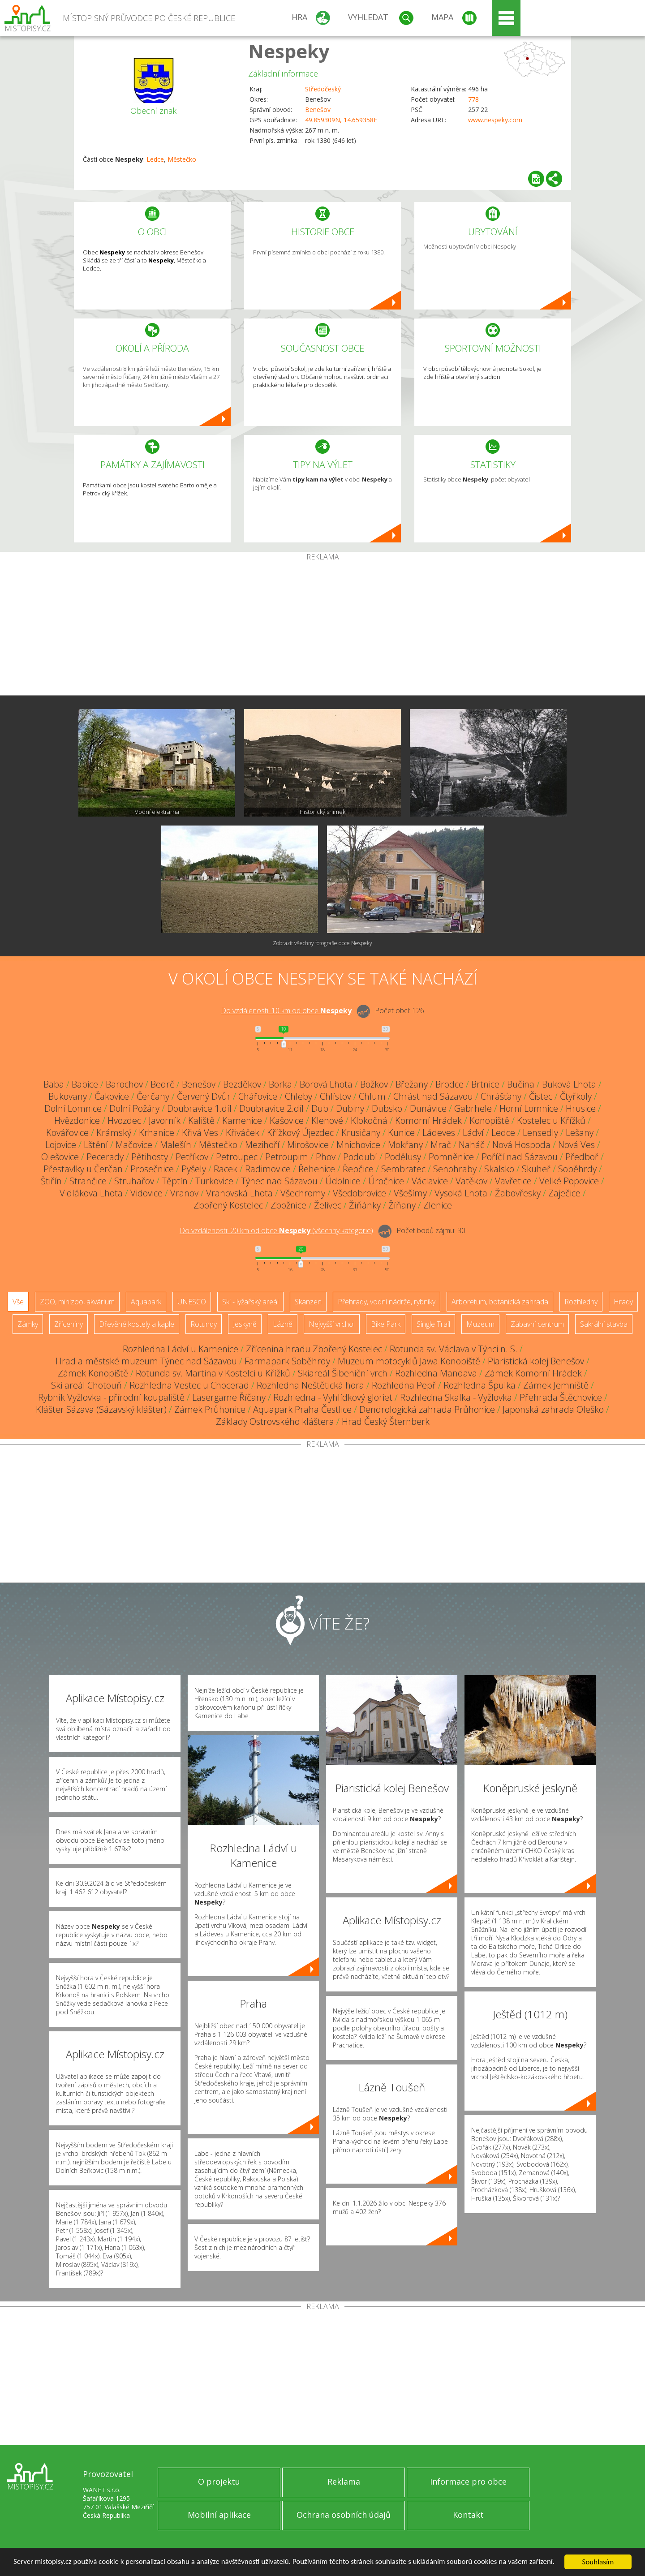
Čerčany (153, 1096)
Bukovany (67, 1096)
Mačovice (134, 1145)
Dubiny (350, 1108)
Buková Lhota (569, 1084)
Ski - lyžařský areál (250, 1302)
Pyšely (193, 1169)
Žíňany (402, 1205)
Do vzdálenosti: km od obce (286, 1010)
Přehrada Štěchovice (561, 1397)
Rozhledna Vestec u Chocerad (189, 1385)
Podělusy (403, 1157)
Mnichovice (358, 1145)
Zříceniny (68, 1324)
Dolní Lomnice (73, 1108)
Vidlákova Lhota (91, 1193)
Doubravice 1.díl (199, 1108)
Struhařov (134, 1181)
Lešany (579, 1133)
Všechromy (302, 1193)
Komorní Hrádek (428, 1120)
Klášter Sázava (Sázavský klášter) (101, 1409)
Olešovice (60, 1157)
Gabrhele (473, 1108)
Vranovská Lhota (239, 1193)
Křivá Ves (200, 1133)
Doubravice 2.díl (271, 1108)
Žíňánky (365, 1205)
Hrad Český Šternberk (386, 1421)
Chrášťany (501, 1096)
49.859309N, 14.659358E (341, 120)
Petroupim (286, 1157)
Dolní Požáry (134, 1108)
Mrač (440, 1145)
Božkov (374, 1084)
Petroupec (237, 1157)
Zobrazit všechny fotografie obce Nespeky (322, 943)
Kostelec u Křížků (551, 1120)
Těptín (175, 1181)
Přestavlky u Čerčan (83, 1169)
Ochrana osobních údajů (344, 2514)
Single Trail (433, 1324)
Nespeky (289, 51)
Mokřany (405, 1145)
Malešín (175, 1145)
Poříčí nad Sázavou (520, 1157)
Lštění (96, 1145)
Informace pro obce (468, 2481)
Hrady (623, 1302)
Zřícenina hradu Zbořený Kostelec (314, 1349)
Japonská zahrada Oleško (553, 1409)
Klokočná (369, 1120)
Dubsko (387, 1108)
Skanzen (308, 1302)
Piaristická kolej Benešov (536, 1361)
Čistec (540, 1096)
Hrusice (581, 1108)
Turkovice (214, 1181)
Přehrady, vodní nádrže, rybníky (386, 1302)
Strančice (88, 1181)
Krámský (113, 1133)
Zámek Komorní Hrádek (533, 1373)
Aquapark (146, 1302)
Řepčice (358, 1169)
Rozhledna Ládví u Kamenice (180, 1349)
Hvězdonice (77, 1120)
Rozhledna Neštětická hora (310, 1385)
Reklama (343, 2481)
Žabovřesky (518, 1193)
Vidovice (146, 1193)
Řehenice (316, 1169)
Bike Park (385, 1324)
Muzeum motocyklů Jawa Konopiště (409, 1361)
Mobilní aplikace (219, 2514)
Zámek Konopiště (93, 1373)
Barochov (124, 1084)
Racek (225, 1169)
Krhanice (156, 1133)
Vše (18, 1302)
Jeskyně (245, 1324)
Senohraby (455, 1169)
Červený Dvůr (204, 1096)
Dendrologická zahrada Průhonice (427, 1409)
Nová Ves (576, 1145)
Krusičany (360, 1133)
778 (473, 99)
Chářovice (257, 1096)
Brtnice (485, 1084)
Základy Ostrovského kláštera (275, 1421)
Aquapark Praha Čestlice (302, 1409)
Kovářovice (67, 1133)
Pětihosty (149, 1157)
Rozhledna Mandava (436, 1373)
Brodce (449, 1084)
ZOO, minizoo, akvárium (77, 1302)
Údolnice (343, 1181)
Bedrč (162, 1084)
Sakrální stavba (604, 1324)
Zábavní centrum (537, 1324)
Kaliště (201, 1120)
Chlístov (335, 1096)
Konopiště (489, 1120)
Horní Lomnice (528, 1108)
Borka (280, 1084)
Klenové (327, 1120)
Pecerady (105, 1157)
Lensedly (540, 1133)
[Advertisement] (322, 628)
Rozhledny (581, 1302)
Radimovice (268, 1169)
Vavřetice (513, 1181)
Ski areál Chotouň (86, 1385)
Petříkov (192, 1157)
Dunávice (428, 1108)
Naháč (472, 1145)
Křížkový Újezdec (300, 1133)
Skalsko (499, 1169)
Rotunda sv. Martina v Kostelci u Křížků (213, 1373)
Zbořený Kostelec (228, 1205)
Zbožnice (288, 1205)
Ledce (155, 159)
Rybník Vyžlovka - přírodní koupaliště (111, 1397)
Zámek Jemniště (556, 1385)
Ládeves (438, 1133)
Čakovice (112, 1096)
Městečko (182, 159)
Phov (325, 1157)
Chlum (372, 1096)
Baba (53, 1084)
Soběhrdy (577, 1169)
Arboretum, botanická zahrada (500, 1302)
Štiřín (51, 1181)
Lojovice (60, 1145)
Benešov (318, 109)
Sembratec (403, 1169)
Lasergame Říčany (229, 1397)
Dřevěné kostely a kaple (136, 1324)
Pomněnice (451, 1157)
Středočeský (323, 89)
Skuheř (536, 1169)
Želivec (327, 1205)
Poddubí (360, 1157)
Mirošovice (308, 1145)
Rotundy (203, 1324)
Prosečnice (152, 1169)
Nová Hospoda (521, 1145)
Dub (319, 1108)
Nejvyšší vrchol (332, 1324)
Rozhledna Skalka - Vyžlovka (456, 1397)
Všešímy (410, 1193)
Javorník (165, 1120)
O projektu (219, 2481)
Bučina (520, 1084)
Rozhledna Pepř (404, 1385)
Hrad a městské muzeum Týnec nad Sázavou (146, 1361)
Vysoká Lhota (460, 1193)
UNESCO (191, 1302)
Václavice (430, 1181)
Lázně (282, 1324)
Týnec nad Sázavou (279, 1181)
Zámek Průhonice (209, 1409)
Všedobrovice (359, 1193)
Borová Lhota (326, 1084)
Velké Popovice (569, 1181)
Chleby (298, 1096)
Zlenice (437, 1205)
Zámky (27, 1324)
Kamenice (242, 1120)
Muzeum (480, 1324)
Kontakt (468, 2514)
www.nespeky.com (495, 120)
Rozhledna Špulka (479, 1385)
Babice (85, 1084)
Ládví (473, 1133)
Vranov (184, 1193)
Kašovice (287, 1120)
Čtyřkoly (576, 1096)
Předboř (581, 1157)
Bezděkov (242, 1084)
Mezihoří (262, 1145)
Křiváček (242, 1133)
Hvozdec (124, 1120)
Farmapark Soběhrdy (287, 1361)
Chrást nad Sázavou (433, 1096)
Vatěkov (471, 1181)
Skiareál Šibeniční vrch (342, 1373)
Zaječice (564, 1193)
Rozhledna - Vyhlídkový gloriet (332, 1397)
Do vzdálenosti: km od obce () (276, 1230)
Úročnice (386, 1181)
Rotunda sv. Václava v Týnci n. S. (453, 1349)
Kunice (401, 1133)
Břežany (412, 1084)
